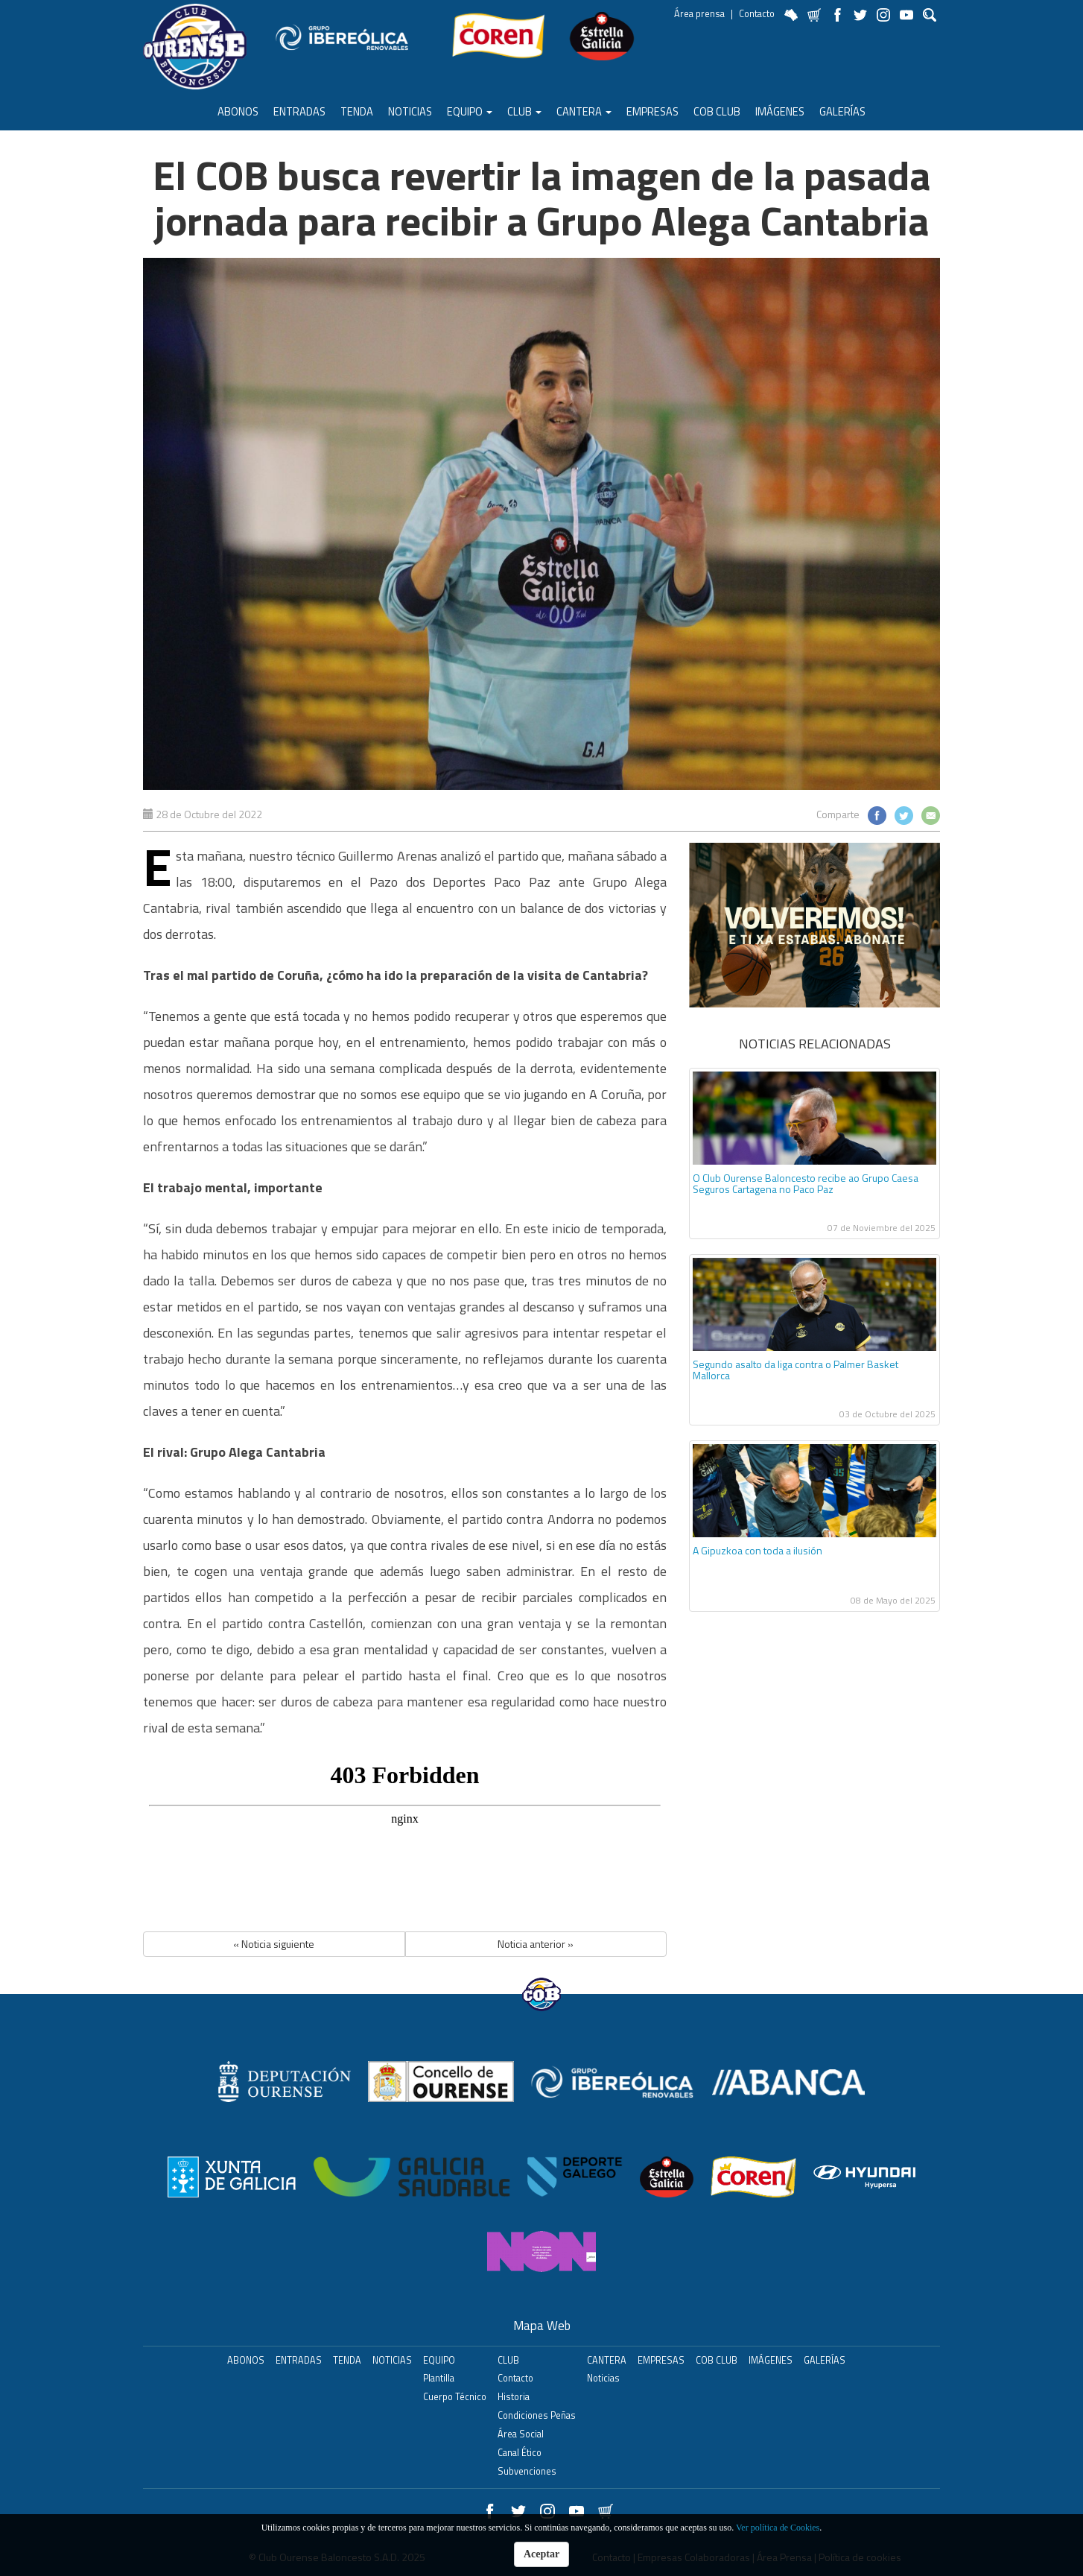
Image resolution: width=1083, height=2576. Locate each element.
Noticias (410, 111)
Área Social (521, 2434)
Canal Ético (520, 2453)
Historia (514, 2397)
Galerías (842, 111)
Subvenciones (527, 2471)
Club (524, 111)
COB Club (716, 111)
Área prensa (699, 14)
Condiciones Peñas (537, 2415)
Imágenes (779, 111)
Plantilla (438, 2378)
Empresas (652, 111)
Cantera (584, 111)
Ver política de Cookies (777, 2527)
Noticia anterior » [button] (536, 1944)
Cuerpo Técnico (454, 2397)
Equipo (469, 111)
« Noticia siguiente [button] (273, 1944)
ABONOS (237, 111)
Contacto (757, 14)
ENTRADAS (299, 111)
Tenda (356, 111)
